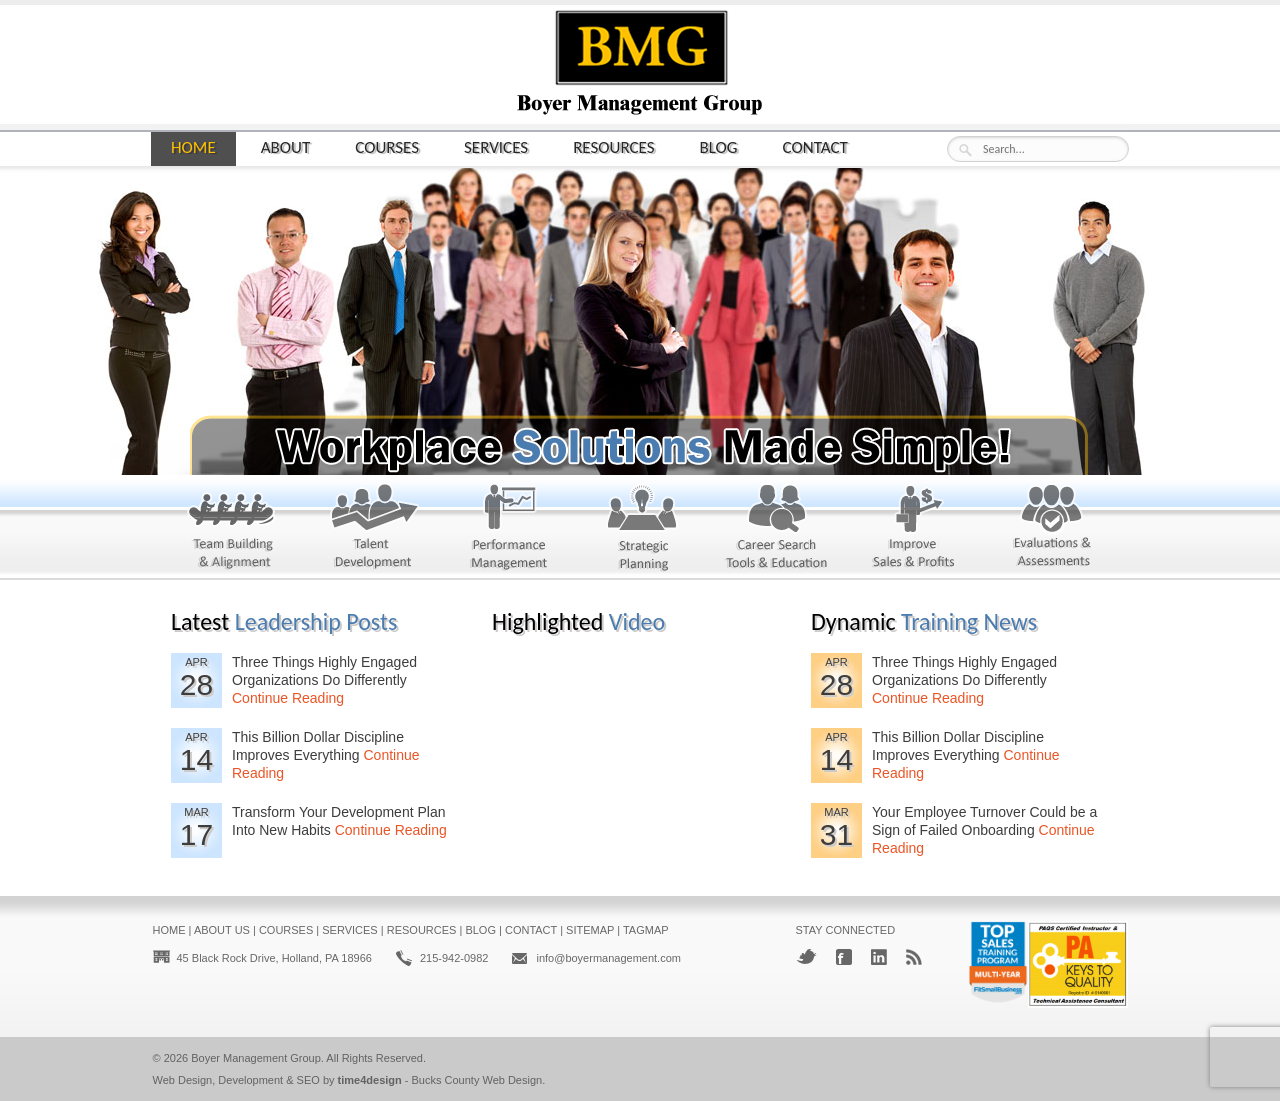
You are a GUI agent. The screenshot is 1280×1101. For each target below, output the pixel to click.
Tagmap (646, 930)
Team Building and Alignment (221, 531)
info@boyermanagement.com (608, 958)
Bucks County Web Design (477, 1080)
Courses (387, 146)
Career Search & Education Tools (765, 531)
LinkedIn (879, 957)
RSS (914, 957)
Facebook (844, 957)
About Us (222, 930)
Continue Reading (288, 698)
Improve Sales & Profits (901, 531)
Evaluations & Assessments (1037, 531)
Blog (719, 146)
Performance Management (493, 531)
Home (193, 147)
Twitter (806, 956)
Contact (815, 146)
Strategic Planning (629, 531)
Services (496, 146)
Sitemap (590, 930)
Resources (613, 146)
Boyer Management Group (256, 1058)
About (286, 146)
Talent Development (357, 531)
